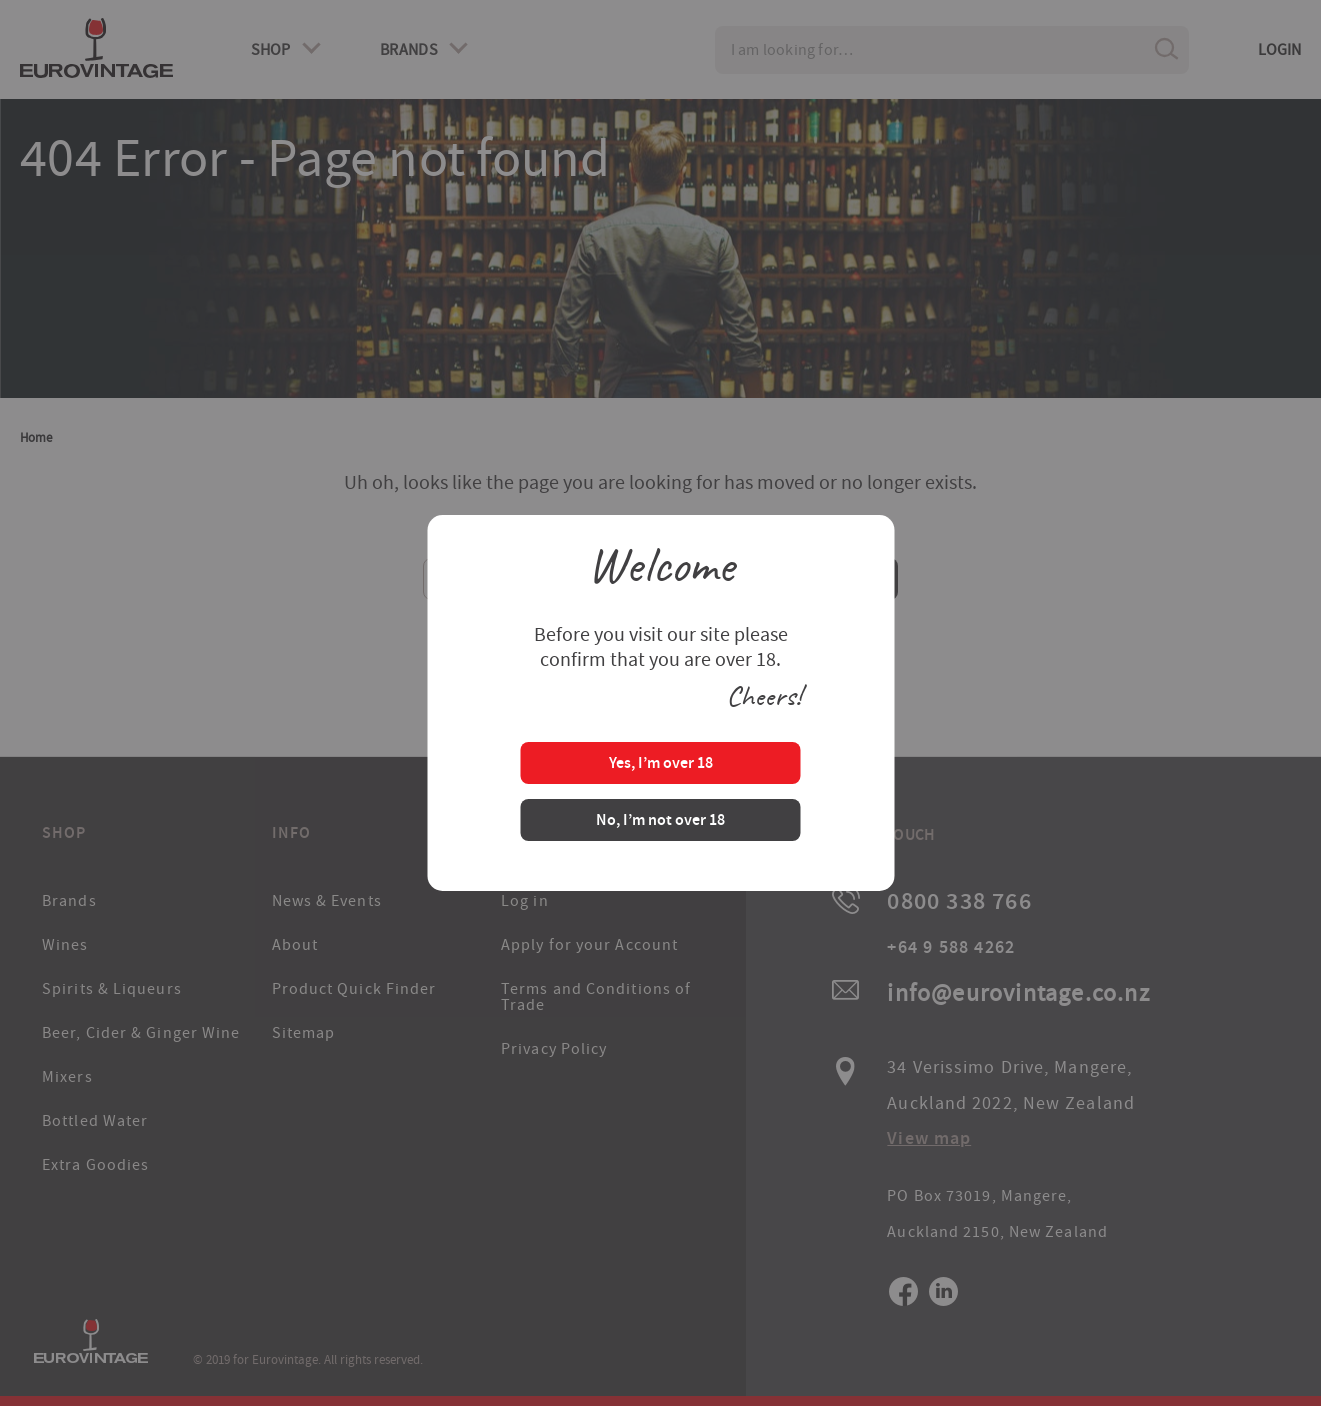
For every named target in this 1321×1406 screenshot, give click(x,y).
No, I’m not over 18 (660, 821)
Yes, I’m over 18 (661, 764)
